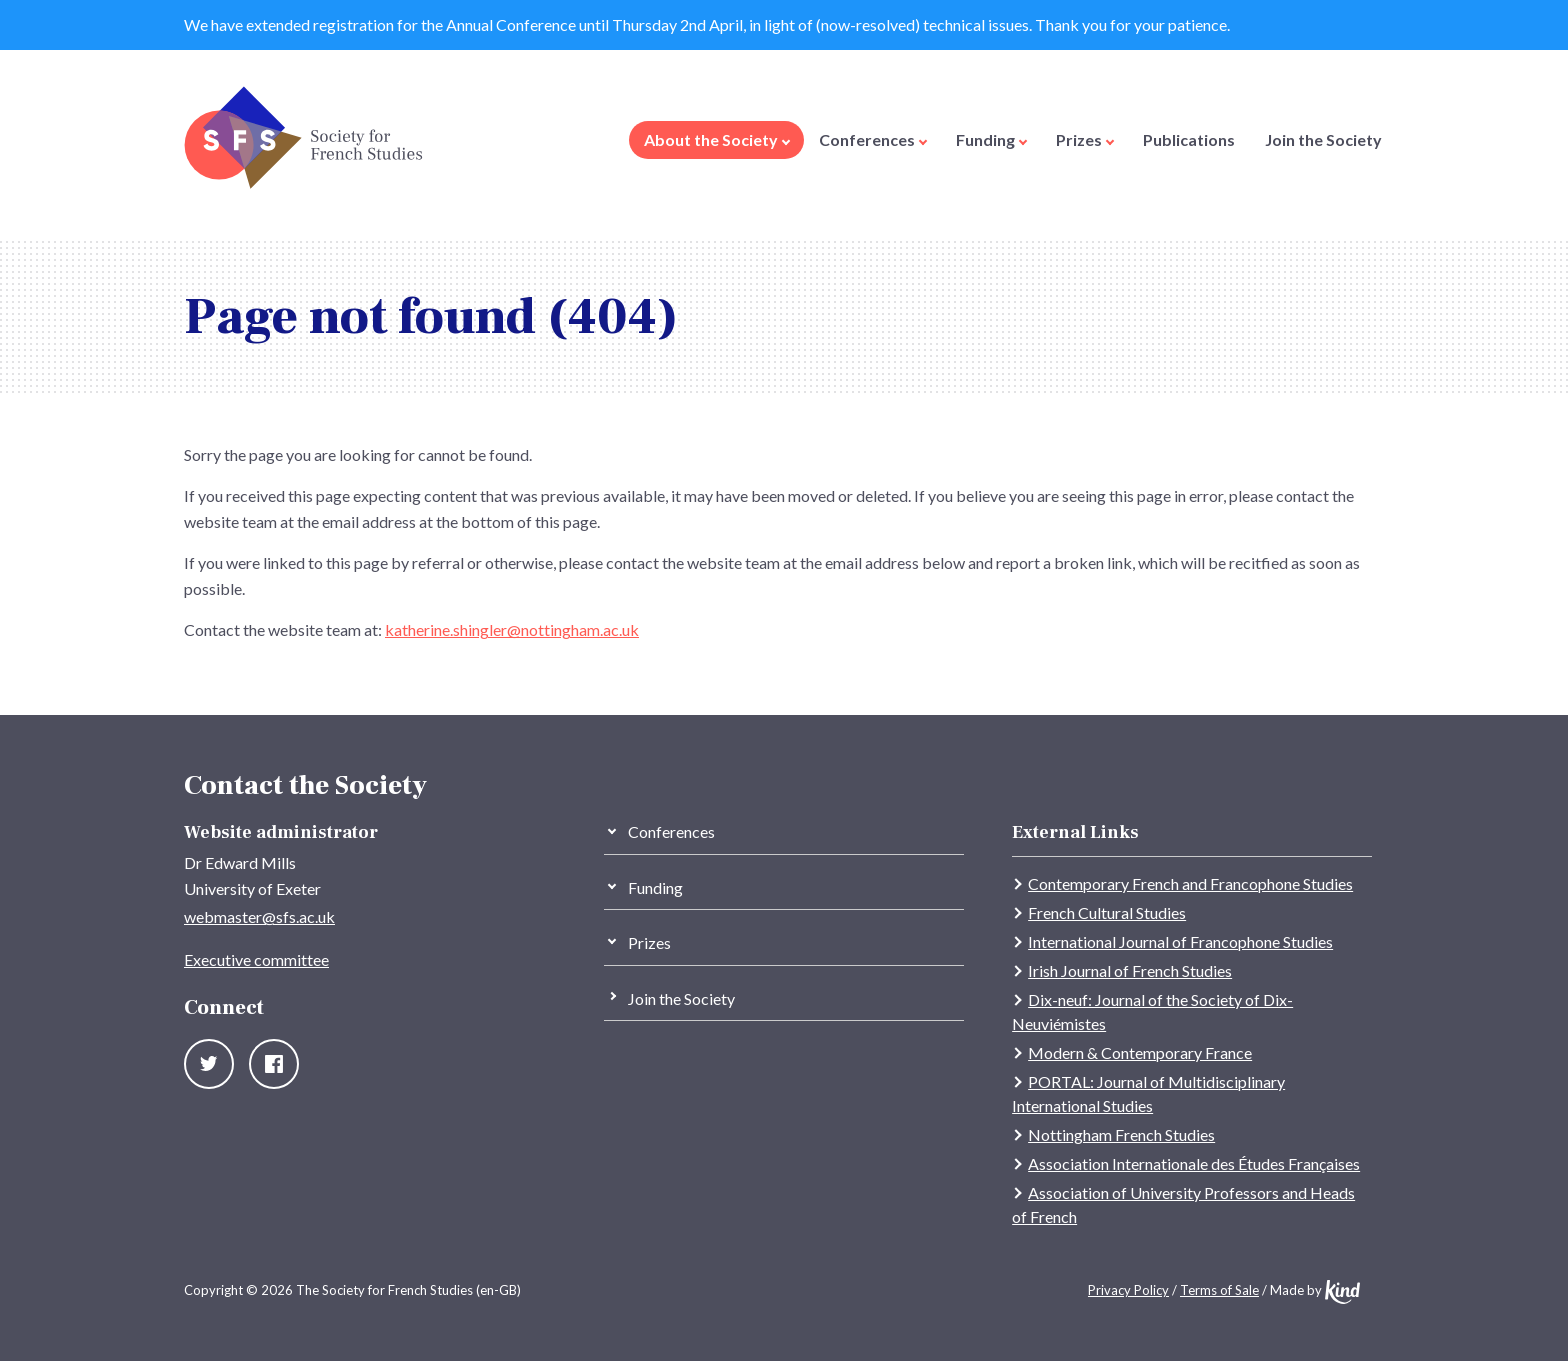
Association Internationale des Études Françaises (1194, 1163)
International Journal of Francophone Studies (1180, 941)
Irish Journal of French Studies (1130, 970)
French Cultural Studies (1107, 912)
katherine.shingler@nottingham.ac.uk (512, 629)
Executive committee (256, 959)
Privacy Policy (1128, 1290)
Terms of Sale (1219, 1290)
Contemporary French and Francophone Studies (1190, 883)
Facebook (274, 1064)
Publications (1189, 139)
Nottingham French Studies (1121, 1134)
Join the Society (1323, 139)
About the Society (717, 139)
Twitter (209, 1064)
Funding (991, 139)
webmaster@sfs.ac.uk (259, 916)
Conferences (873, 139)
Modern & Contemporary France (1140, 1052)
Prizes (1085, 139)
